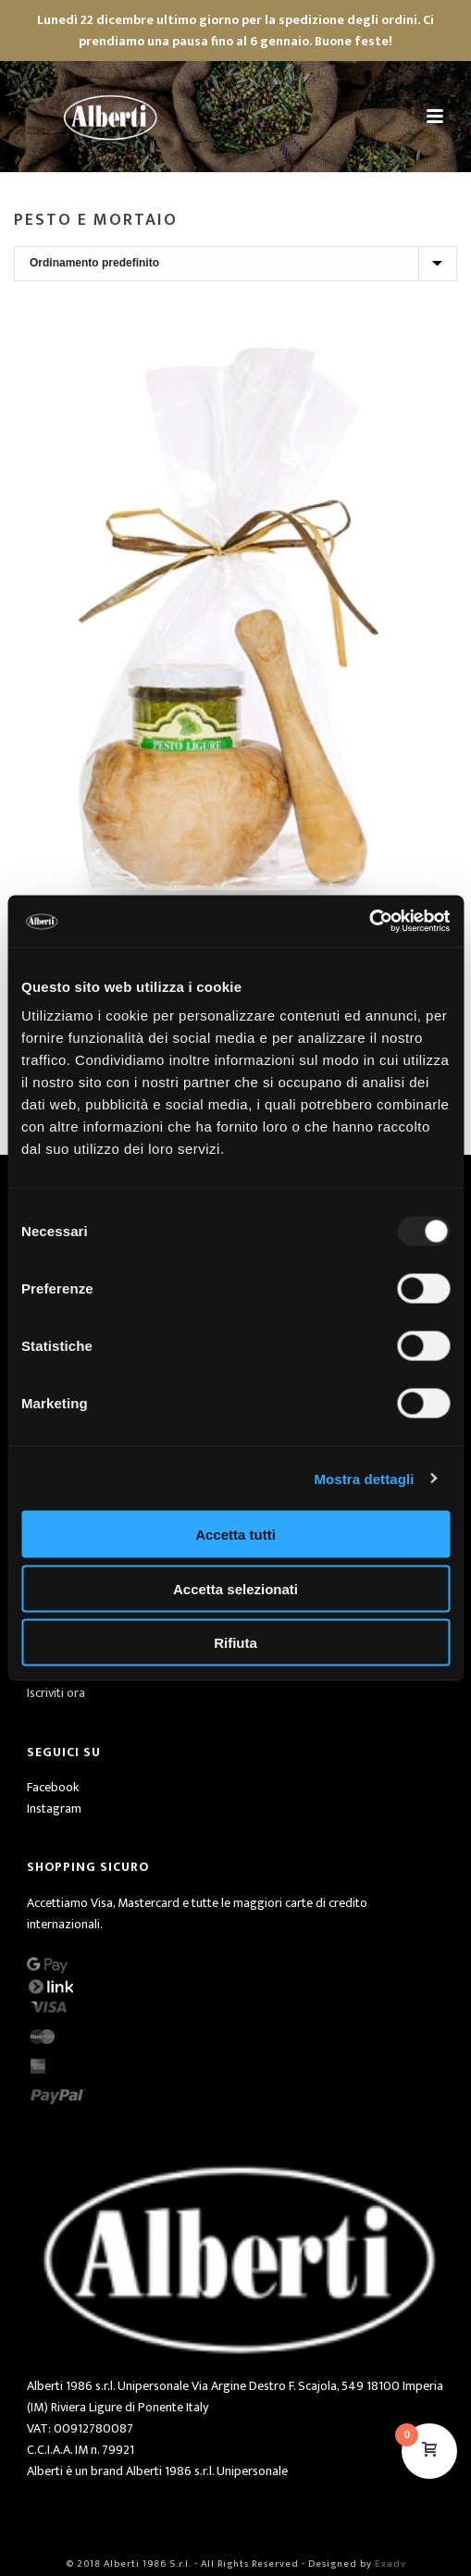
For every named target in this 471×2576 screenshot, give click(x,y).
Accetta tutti (235, 1534)
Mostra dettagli (364, 1478)
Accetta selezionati (235, 1588)
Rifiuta (235, 1643)
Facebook (53, 1787)
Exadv (390, 2564)
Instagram (54, 1808)
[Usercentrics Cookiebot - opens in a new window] (369, 922)
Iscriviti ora (56, 1692)
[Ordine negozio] (235, 263)
